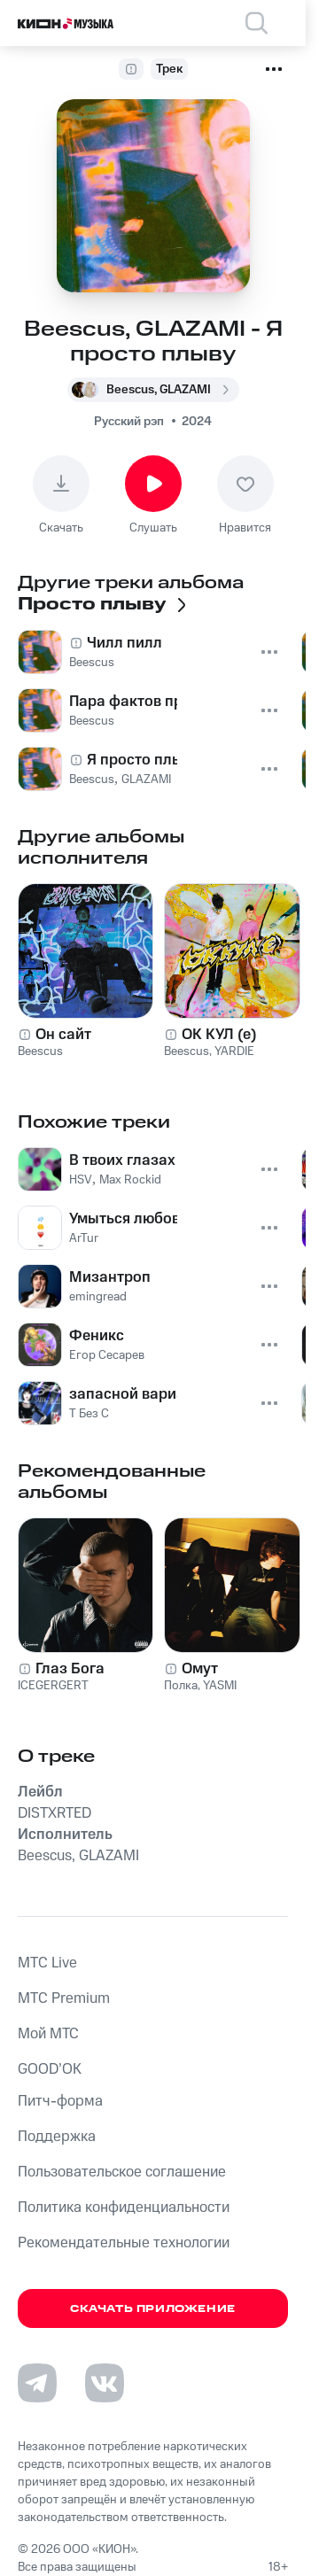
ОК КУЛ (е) (219, 1035)
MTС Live (47, 1963)
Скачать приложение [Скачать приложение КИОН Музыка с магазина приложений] (153, 2308)
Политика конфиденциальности (124, 2207)
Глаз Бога (70, 1669)
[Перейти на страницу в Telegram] (37, 2382)
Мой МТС (48, 2034)
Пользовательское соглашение (122, 2172)
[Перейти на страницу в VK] (104, 2382)
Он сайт (63, 1035)
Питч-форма (60, 2101)
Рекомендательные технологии (124, 2243)
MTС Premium (64, 1998)
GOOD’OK (50, 2069)
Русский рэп (129, 422)
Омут (200, 1669)
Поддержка (57, 2136)
